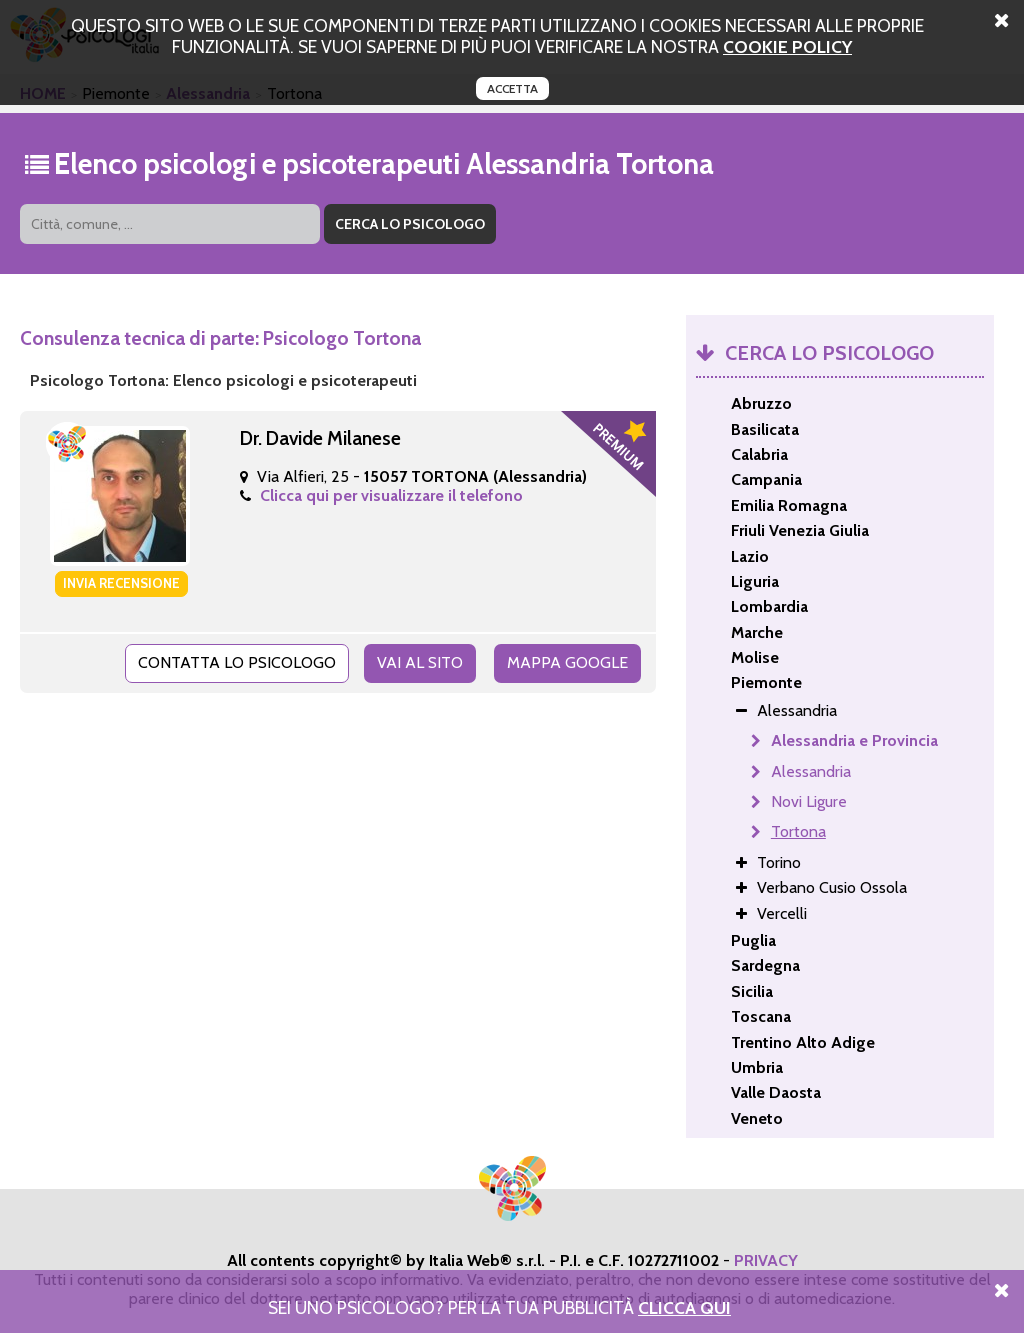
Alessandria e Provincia (854, 740)
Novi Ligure (809, 801)
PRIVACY (766, 1260)
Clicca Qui (684, 1307)
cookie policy (787, 46)
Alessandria (811, 771)
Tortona (798, 831)
